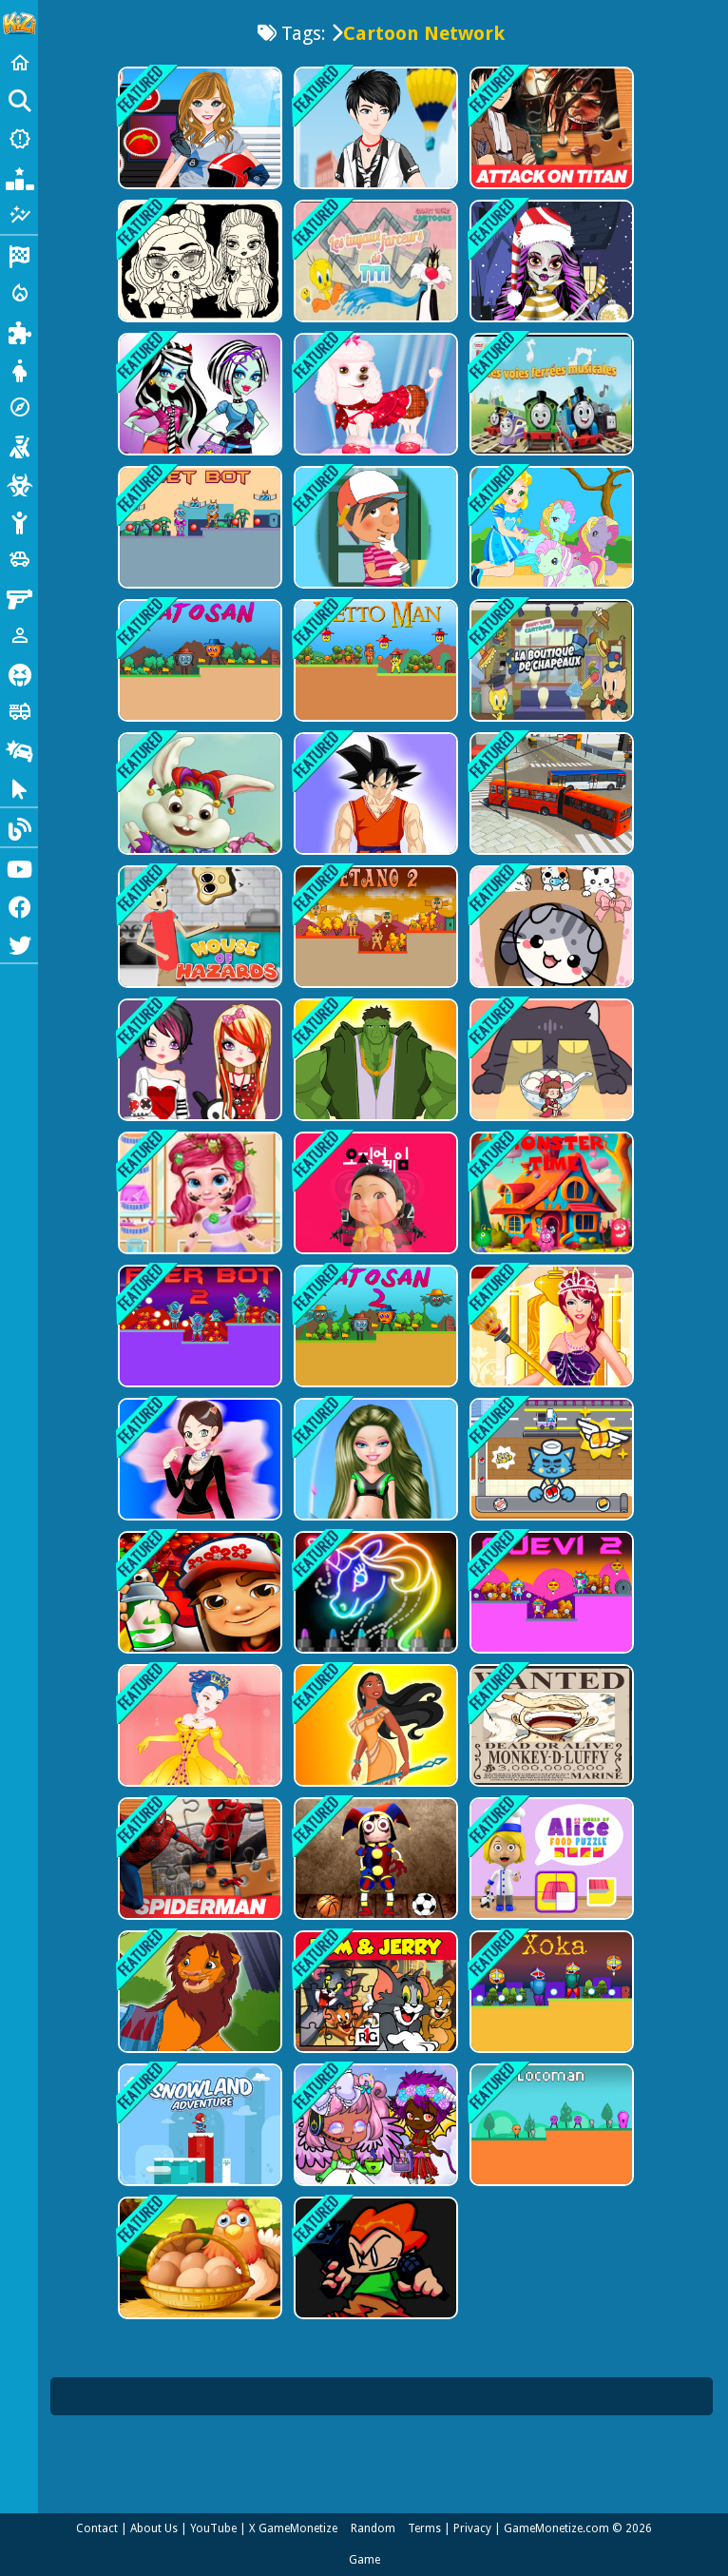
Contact (97, 2528)
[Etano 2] (374, 938)
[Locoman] (549, 2154)
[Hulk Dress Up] (374, 1073)
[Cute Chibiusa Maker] (374, 2154)
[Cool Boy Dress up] (374, 128)
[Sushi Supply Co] (549, 1479)
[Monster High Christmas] (549, 263)
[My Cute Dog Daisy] (374, 398)
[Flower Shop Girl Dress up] (198, 1479)
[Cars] (19, 559)
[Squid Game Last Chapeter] (374, 1208)
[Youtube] (19, 867)
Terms (424, 2528)
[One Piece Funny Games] (549, 1749)
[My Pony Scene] (549, 533)
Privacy (472, 2528)
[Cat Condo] (549, 938)
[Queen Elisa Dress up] (549, 1344)
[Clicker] (19, 787)
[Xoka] (549, 2019)
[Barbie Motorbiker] (374, 1479)
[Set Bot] (198, 533)
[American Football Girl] (198, 128)
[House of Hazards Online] (198, 938)
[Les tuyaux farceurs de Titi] (374, 263)
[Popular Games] (19, 177)
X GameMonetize (293, 2528)
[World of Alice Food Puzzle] (549, 1884)
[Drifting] (19, 749)
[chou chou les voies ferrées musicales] (549, 398)
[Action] (19, 293)
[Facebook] (19, 905)
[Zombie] (19, 483)
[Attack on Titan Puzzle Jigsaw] (549, 128)
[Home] (19, 63)
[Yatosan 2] (374, 1344)
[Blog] (19, 827)
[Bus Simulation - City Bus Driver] (549, 803)
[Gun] (19, 597)
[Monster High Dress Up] (198, 398)
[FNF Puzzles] (374, 2289)
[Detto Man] (374, 668)
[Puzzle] (19, 331)
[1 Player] (19, 635)
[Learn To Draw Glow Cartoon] (374, 1614)
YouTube (213, 2528)
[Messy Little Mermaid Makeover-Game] (198, 1208)
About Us (154, 2528)
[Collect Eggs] (198, 2289)
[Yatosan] (198, 668)
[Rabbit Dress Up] (198, 803)
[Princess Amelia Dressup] (198, 1749)
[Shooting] (19, 445)
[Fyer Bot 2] (198, 1344)
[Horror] (19, 673)
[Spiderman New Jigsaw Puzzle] (198, 1884)
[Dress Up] (19, 369)
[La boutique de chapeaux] (549, 668)
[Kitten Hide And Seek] (549, 1073)
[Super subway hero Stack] (198, 1614)
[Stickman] (19, 521)
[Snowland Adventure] (198, 2154)
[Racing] (19, 255)
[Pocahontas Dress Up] (374, 1749)
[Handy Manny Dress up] (374, 533)
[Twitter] (19, 943)
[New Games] (19, 139)
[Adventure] (19, 407)
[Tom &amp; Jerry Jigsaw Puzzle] (374, 2019)
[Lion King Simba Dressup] (198, 2019)
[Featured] (19, 215)
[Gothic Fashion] (198, 1073)
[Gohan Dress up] (374, 803)
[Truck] (19, 711)
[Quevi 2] (549, 1614)
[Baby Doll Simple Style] (198, 263)
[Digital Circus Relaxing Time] (374, 1884)
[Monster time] (549, 1208)
